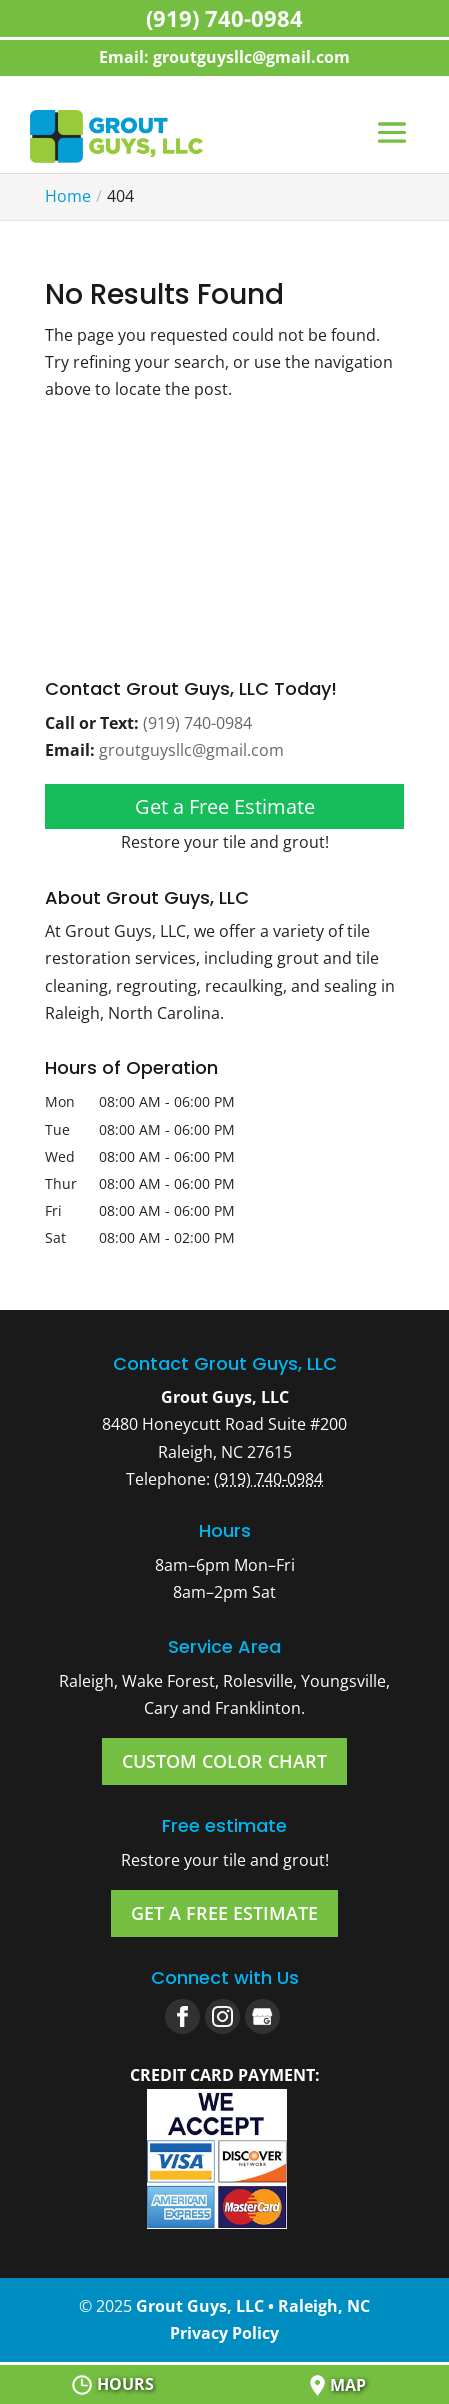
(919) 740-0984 (197, 723)
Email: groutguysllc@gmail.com (224, 57)
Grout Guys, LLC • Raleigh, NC (253, 2306)
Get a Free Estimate (225, 806)
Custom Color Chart (224, 1761)
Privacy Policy (224, 2333)
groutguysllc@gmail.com (191, 750)
